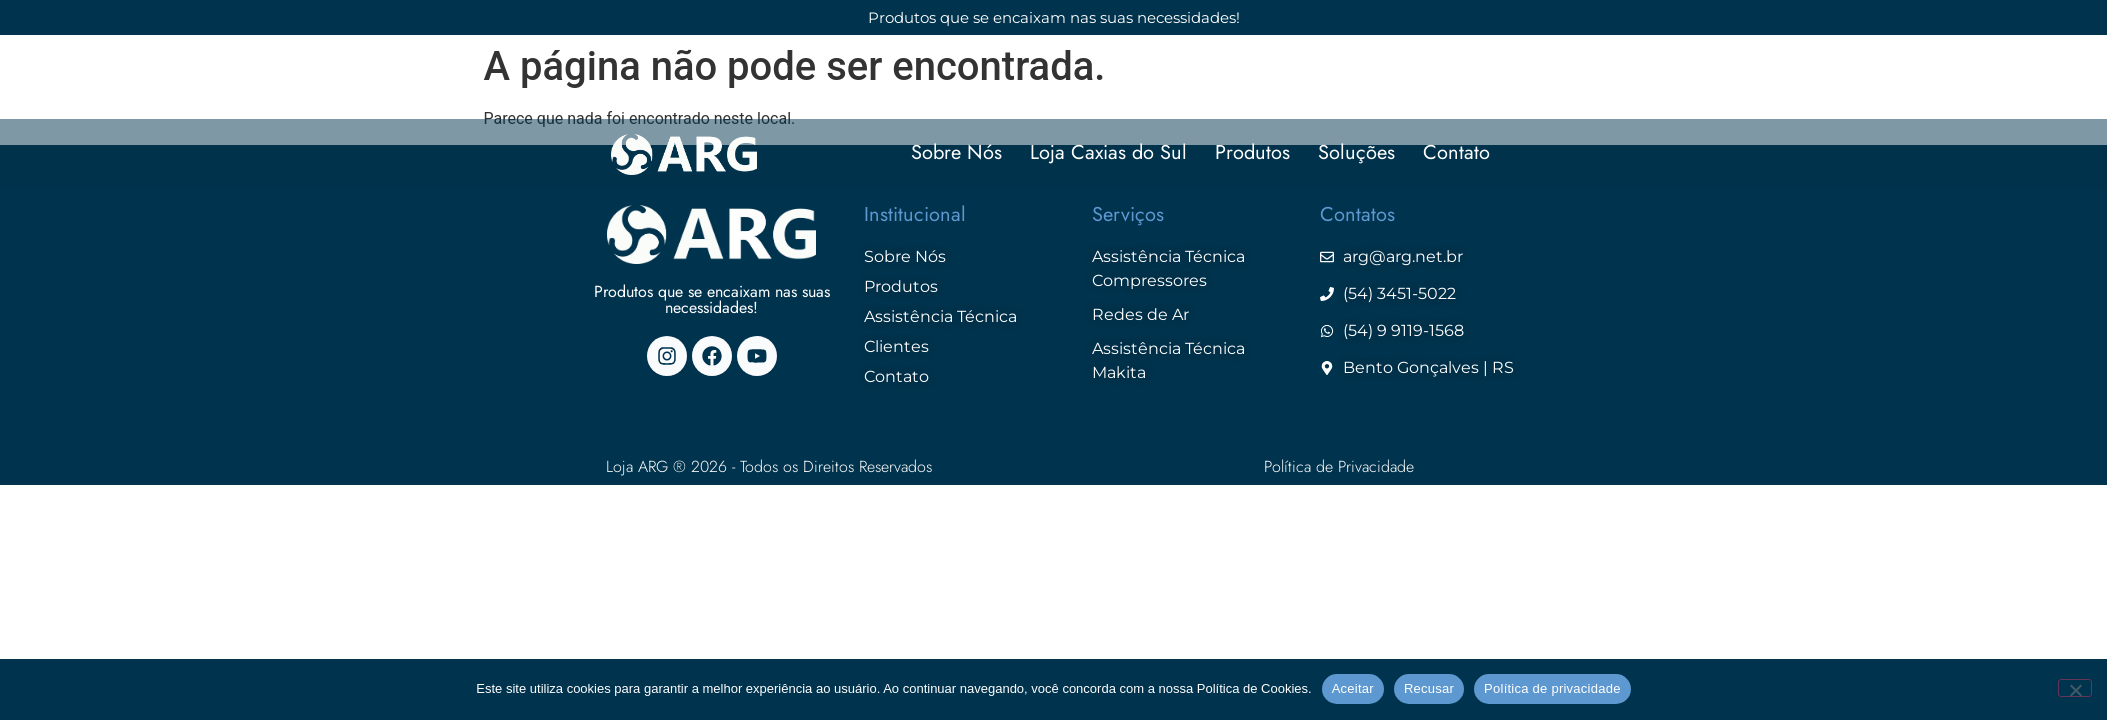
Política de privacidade (1552, 688)
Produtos (1252, 153)
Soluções (1356, 153)
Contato (1456, 153)
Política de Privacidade (1339, 466)
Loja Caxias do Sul (1108, 153)
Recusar (1429, 688)
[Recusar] (2075, 688)
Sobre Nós (956, 153)
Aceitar (1353, 688)
